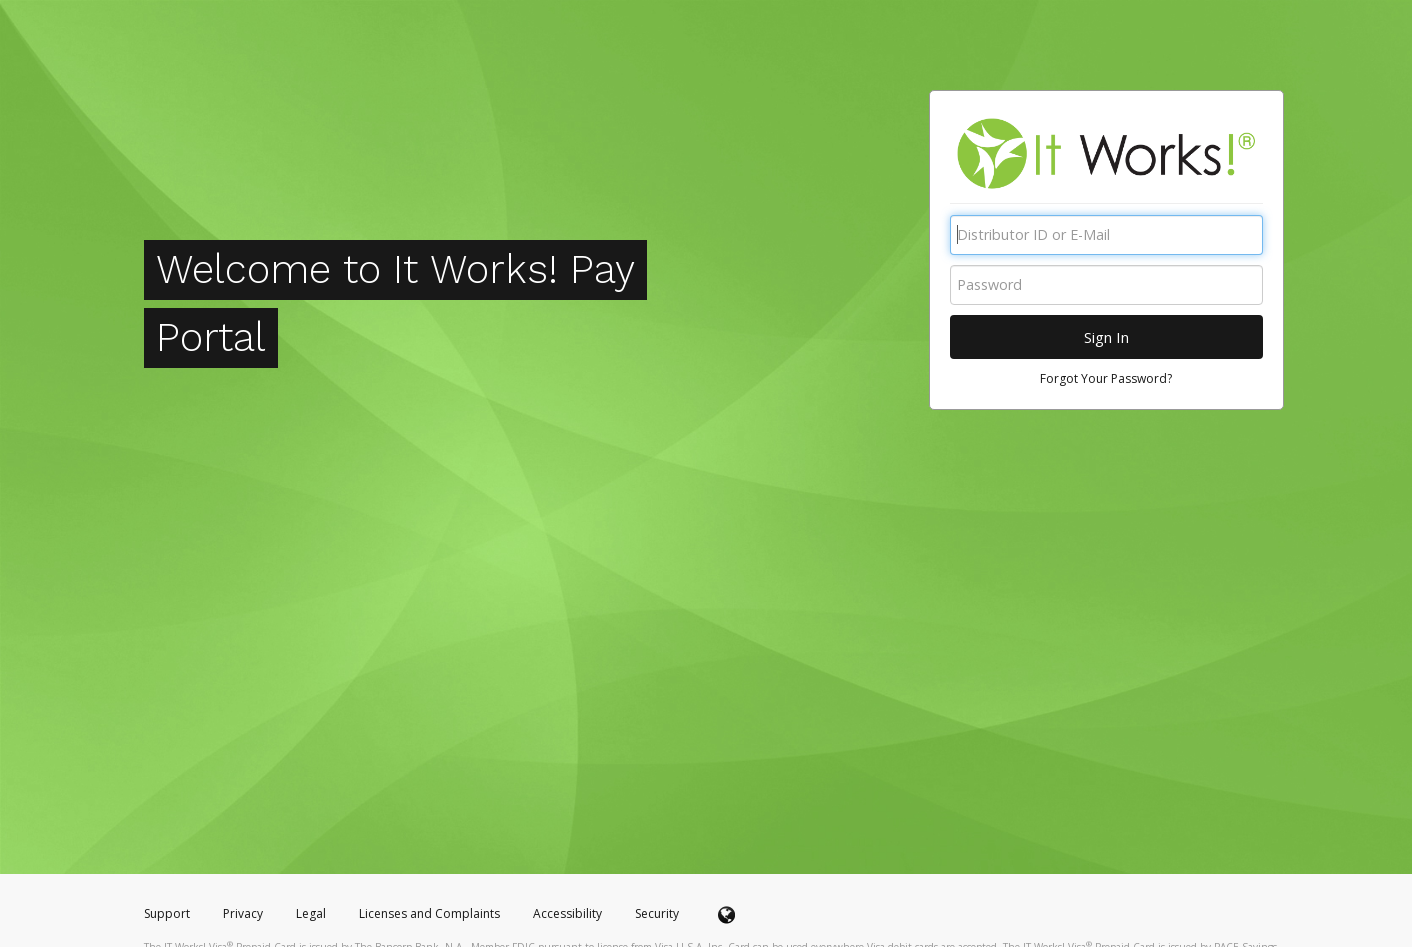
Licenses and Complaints (431, 913)
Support (167, 913)
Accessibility (567, 913)
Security (657, 913)
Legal (311, 913)
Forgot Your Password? (1106, 378)
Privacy (243, 913)
